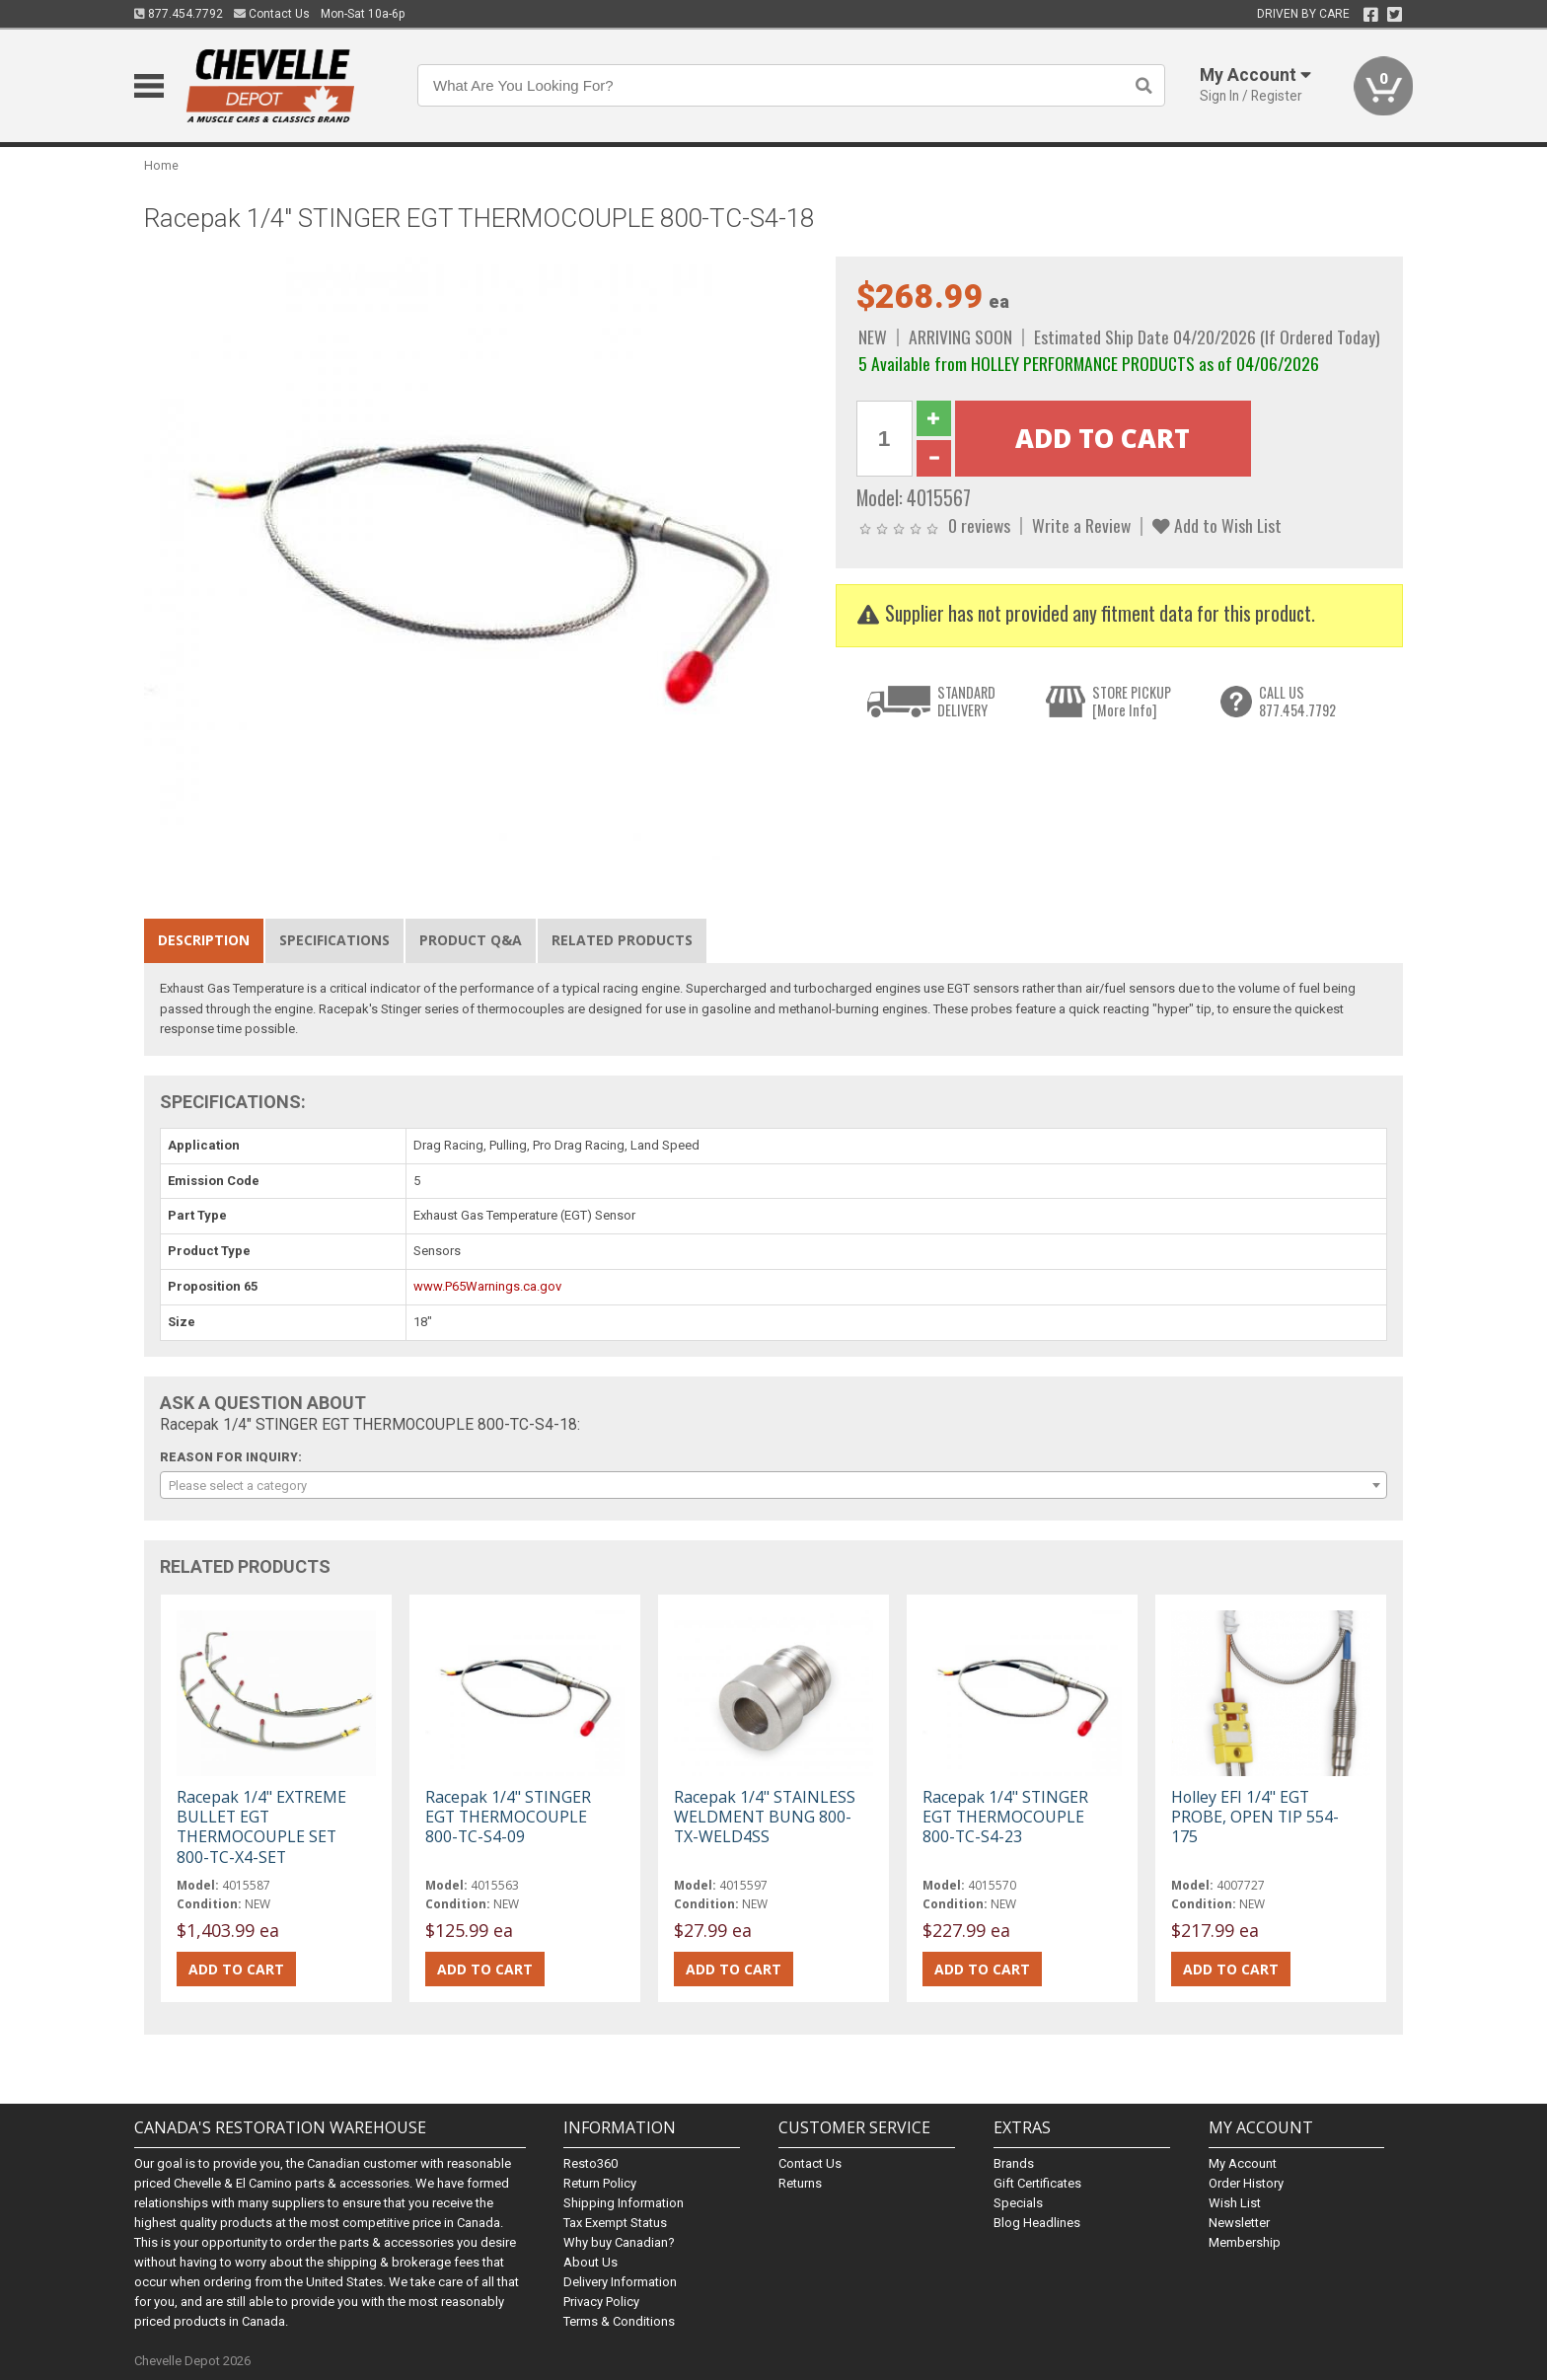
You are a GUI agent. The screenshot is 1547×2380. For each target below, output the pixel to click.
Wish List (1235, 2202)
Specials (1018, 2202)
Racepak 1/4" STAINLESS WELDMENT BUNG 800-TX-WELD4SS (764, 1816)
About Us (590, 2262)
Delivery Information (620, 2281)
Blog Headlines (1037, 2222)
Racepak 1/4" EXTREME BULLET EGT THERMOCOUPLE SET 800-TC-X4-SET (261, 1827)
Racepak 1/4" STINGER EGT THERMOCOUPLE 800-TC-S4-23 (1005, 1816)
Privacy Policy (601, 2301)
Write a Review (1081, 525)
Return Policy (599, 2183)
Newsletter (1239, 2222)
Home (161, 165)
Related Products (622, 939)
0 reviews (979, 525)
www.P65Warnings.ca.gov (487, 1286)
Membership (1245, 2242)
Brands (1014, 2163)
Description (204, 939)
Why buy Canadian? (619, 2242)
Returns (800, 2183)
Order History (1246, 2183)
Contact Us (272, 14)
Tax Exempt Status (615, 2222)
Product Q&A (470, 939)
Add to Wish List (1217, 525)
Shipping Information (623, 2202)
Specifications (334, 939)
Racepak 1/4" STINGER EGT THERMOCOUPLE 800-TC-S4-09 (508, 1816)
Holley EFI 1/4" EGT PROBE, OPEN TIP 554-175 (1255, 1816)
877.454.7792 (178, 14)
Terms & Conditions (619, 2321)
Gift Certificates (1037, 2183)
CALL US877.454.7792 (1297, 701)
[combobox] (773, 1485)
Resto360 (590, 2163)
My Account (1243, 2163)
